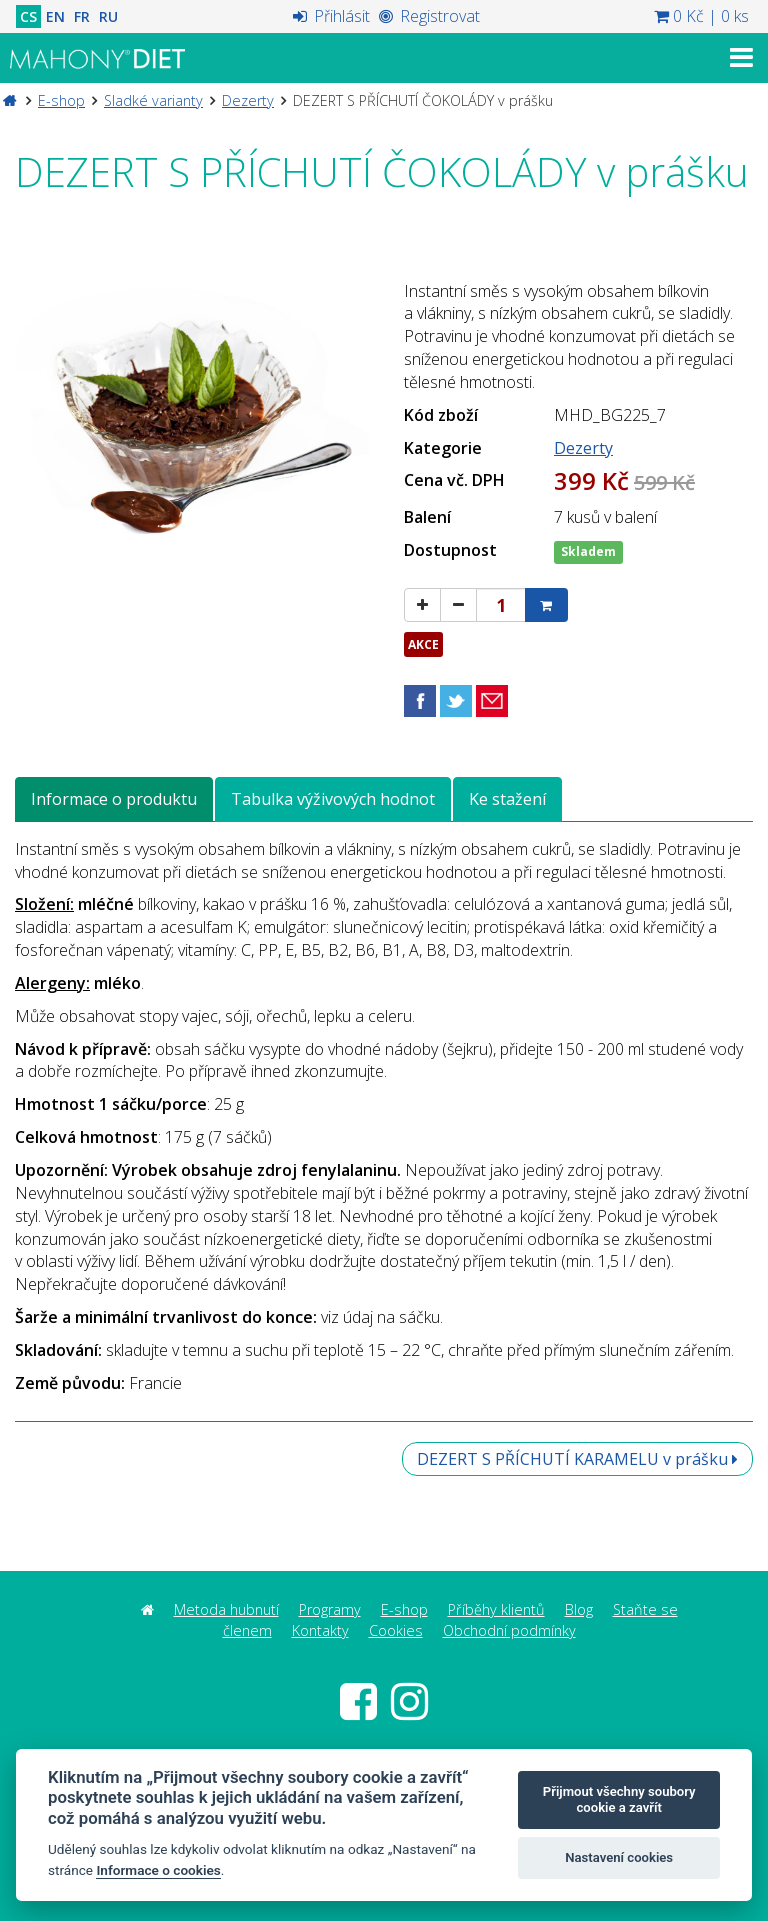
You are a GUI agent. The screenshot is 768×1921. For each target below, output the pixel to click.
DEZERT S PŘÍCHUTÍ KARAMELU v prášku (577, 1459)
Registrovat (429, 16)
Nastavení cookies (619, 1857)
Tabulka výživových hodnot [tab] (333, 799)
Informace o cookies (158, 1870)
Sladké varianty (153, 100)
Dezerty (248, 100)
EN (55, 16)
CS (28, 16)
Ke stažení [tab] (507, 799)
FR (82, 16)
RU (108, 16)
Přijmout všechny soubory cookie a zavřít (619, 1799)
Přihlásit (331, 16)
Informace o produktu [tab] (114, 799)
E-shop (61, 100)
